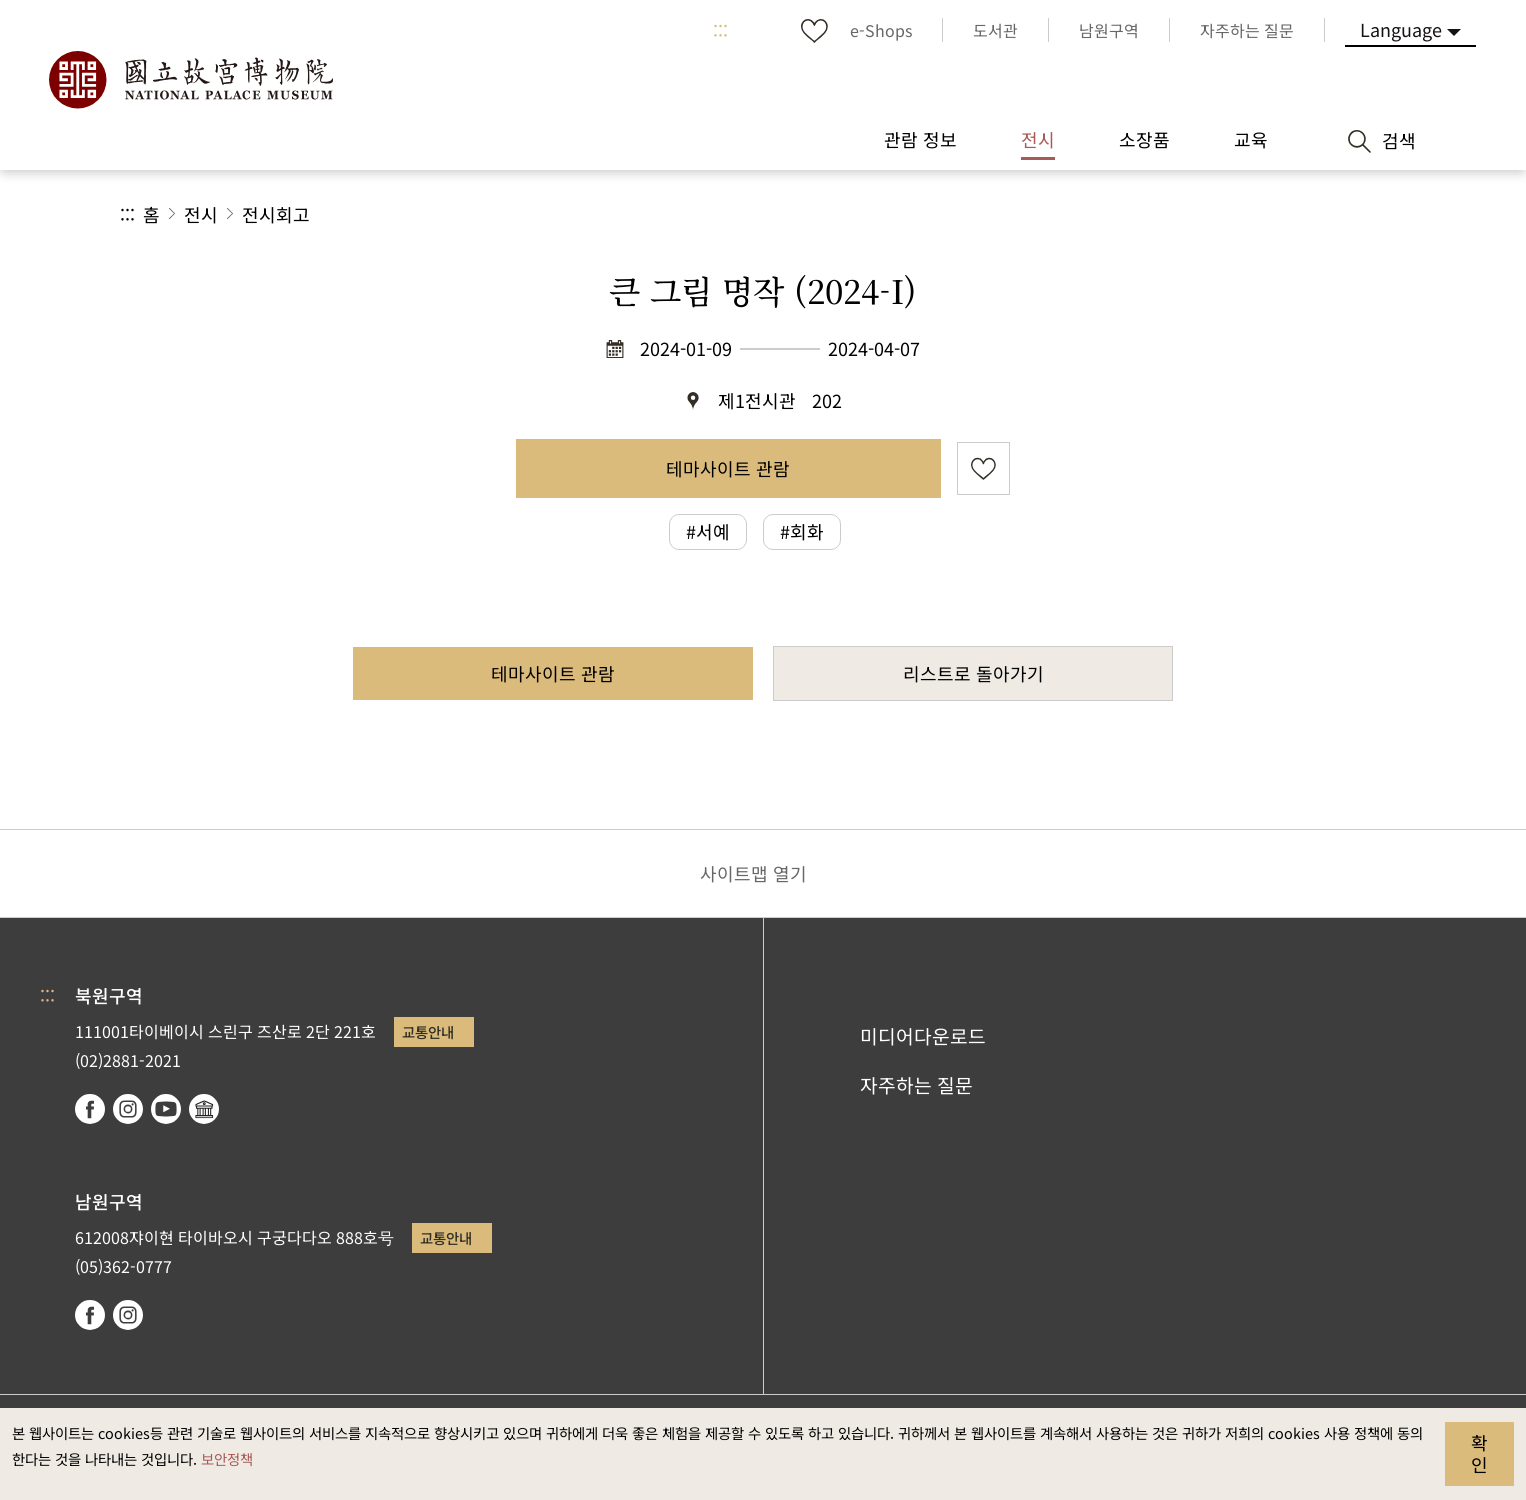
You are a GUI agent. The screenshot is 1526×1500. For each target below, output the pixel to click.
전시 (201, 214)
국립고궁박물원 (190, 80)
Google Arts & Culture (204, 1109)
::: (720, 30)
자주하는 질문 (916, 1085)
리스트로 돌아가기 (973, 673)
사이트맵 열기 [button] (753, 873)
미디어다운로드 (923, 1036)
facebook (90, 1109)
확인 (1479, 1453)
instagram (128, 1109)
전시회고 (276, 214)
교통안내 (428, 1031)
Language (1401, 29)
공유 (1187, 214)
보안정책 (227, 1458)
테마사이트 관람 (728, 468)
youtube (166, 1109)
